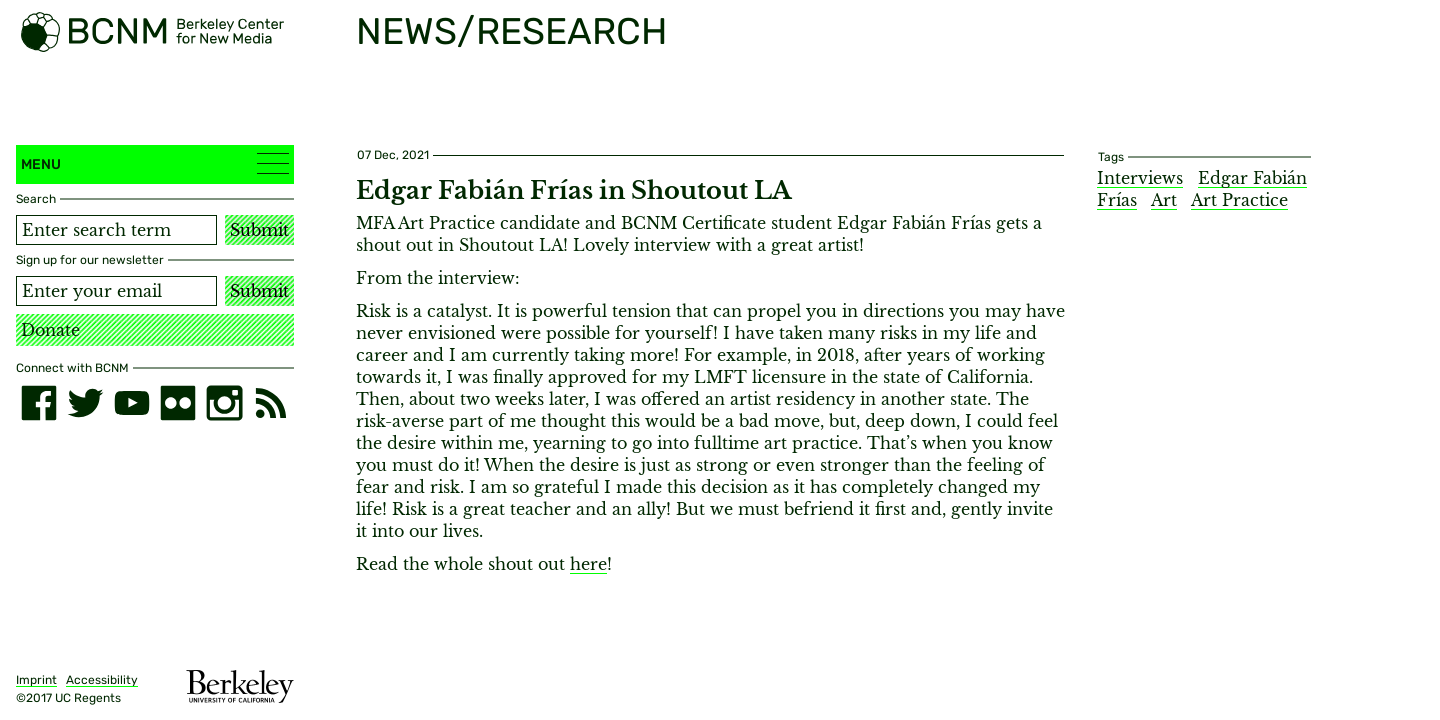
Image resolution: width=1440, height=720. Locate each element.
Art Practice (1239, 200)
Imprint (36, 680)
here (588, 564)
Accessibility (102, 680)
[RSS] (271, 403)
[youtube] (132, 403)
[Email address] (116, 291)
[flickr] (178, 403)
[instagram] (224, 403)
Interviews (1140, 178)
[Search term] (116, 230)
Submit (259, 230)
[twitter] (85, 403)
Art (1164, 200)
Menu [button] (155, 163)
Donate (50, 330)
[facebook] (39, 403)
